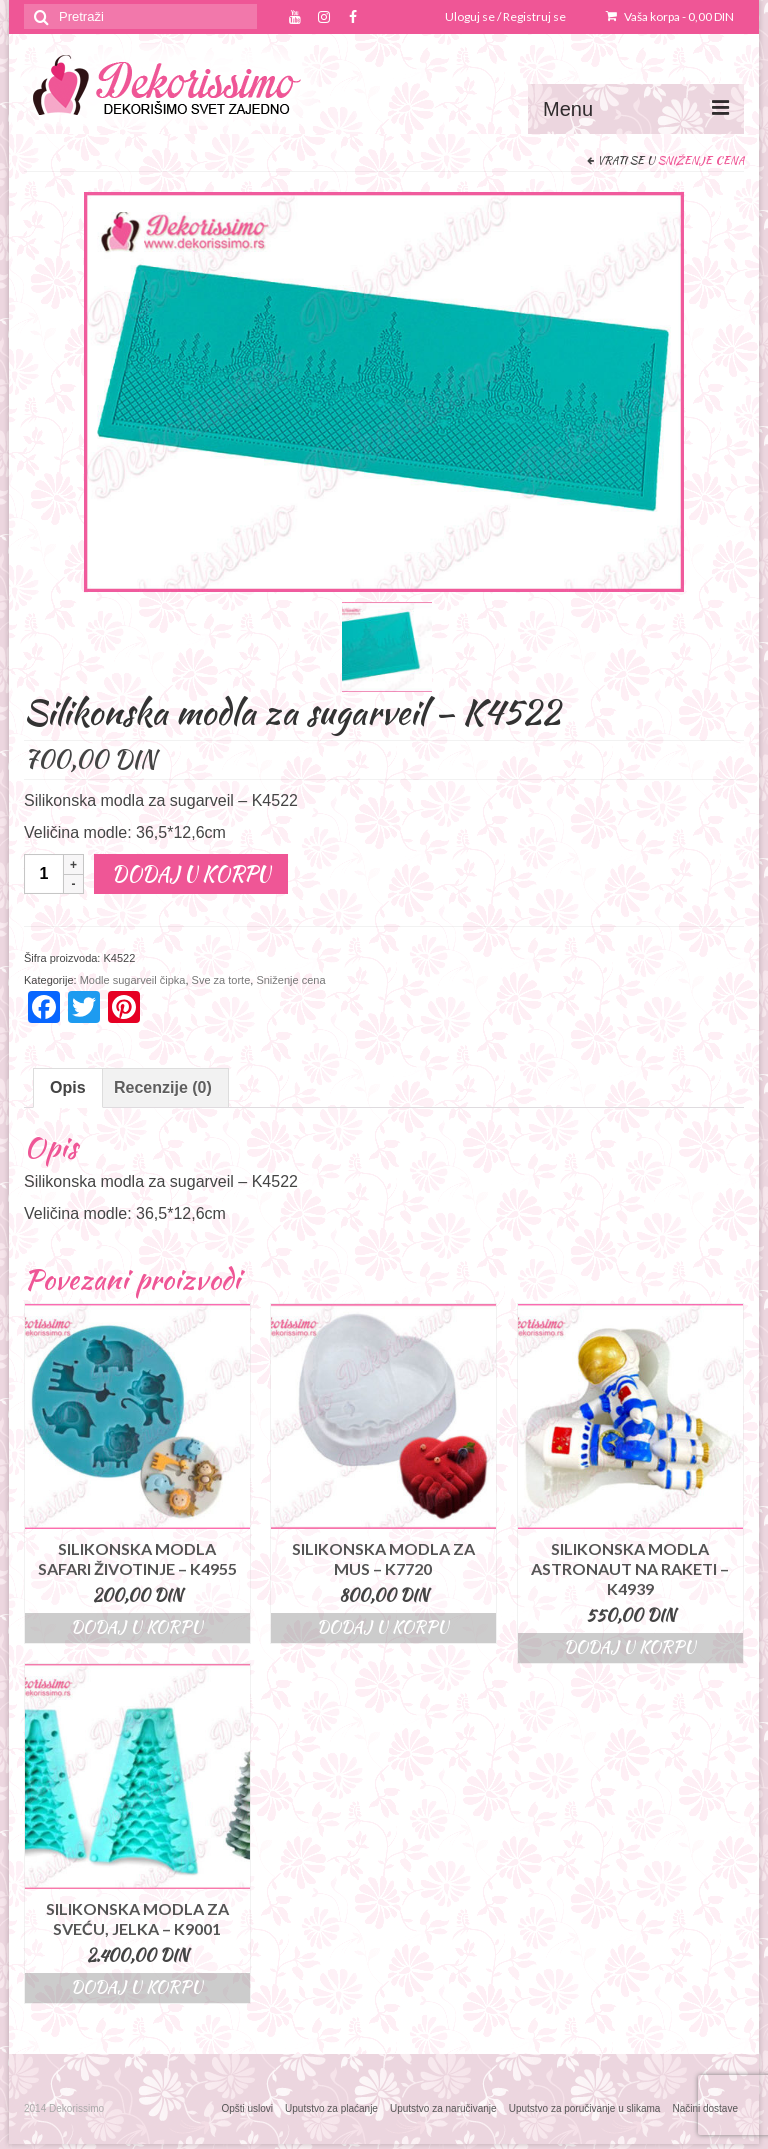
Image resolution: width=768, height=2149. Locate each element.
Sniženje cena (701, 160)
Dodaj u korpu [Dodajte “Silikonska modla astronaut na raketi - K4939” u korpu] (630, 1647)
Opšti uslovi (247, 2108)
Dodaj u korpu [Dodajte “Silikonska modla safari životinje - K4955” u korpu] (137, 1627)
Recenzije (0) (163, 1087)
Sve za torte (221, 980)
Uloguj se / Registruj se (505, 16)
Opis (68, 1087)
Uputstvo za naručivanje (443, 2108)
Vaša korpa (670, 16)
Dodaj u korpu (191, 873)
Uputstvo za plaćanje (331, 2108)
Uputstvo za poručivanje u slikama (585, 2108)
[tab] (68, 1088)
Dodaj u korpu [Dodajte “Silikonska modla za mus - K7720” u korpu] (383, 1627)
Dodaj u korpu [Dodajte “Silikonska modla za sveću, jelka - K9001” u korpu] (137, 1987)
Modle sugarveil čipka (133, 980)
